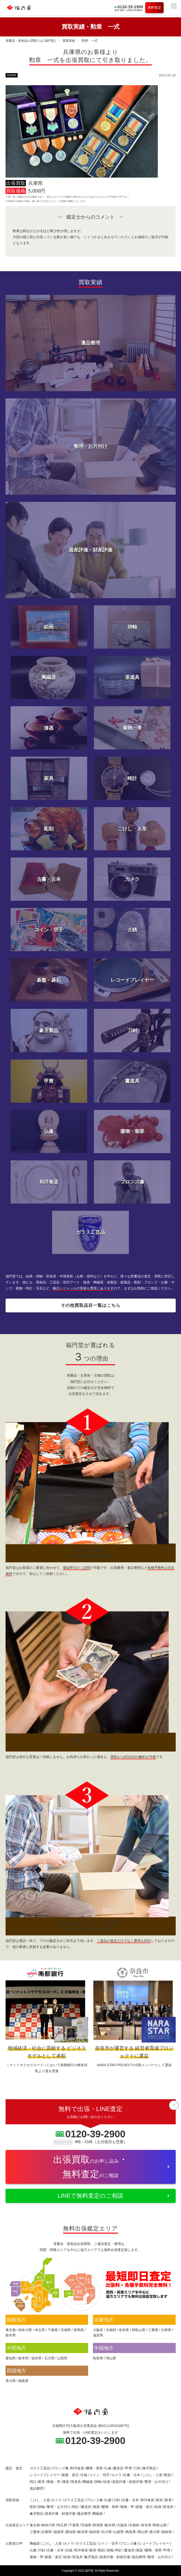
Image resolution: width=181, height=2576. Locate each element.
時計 (33, 2482)
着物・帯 (53, 2482)
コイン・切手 (99, 2475)
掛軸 (98, 2482)
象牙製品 (149, 2468)
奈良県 (124, 2330)
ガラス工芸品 (40, 2468)
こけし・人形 (152, 2475)
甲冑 (128, 2468)
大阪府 (98, 2330)
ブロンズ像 (60, 2468)
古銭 (84, 2475)
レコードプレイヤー (45, 2475)
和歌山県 (138, 2330)
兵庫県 (166, 2330)
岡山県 (111, 2358)
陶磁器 (88, 2482)
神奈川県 (25, 2330)
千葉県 (53, 2330)
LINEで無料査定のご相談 (90, 2195)
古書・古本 (131, 2475)
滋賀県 (98, 2335)
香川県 (11, 2381)
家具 (41, 2482)
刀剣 (137, 2468)
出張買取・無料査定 (90, 2166)
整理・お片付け (156, 2482)
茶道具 (76, 2482)
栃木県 (11, 2335)
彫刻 (167, 2475)
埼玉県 (40, 2330)
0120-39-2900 (90, 2134)
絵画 (107, 2482)
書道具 (118, 2468)
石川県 (49, 2358)
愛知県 (11, 2358)
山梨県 (62, 2358)
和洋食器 (77, 2468)
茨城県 (66, 2330)
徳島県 (23, 2381)
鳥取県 (98, 2358)
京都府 (111, 2330)
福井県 (36, 2358)
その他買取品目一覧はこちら (90, 1305)
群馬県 (79, 2330)
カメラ (116, 2475)
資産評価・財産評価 (127, 2482)
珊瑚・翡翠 (94, 2468)
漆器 (65, 2482)
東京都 (11, 2330)
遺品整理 (36, 2488)
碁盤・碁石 (70, 2475)
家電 (168, 2500)
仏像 (108, 2468)
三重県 (153, 2330)
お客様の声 (14, 2543)
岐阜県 (23, 2358)
